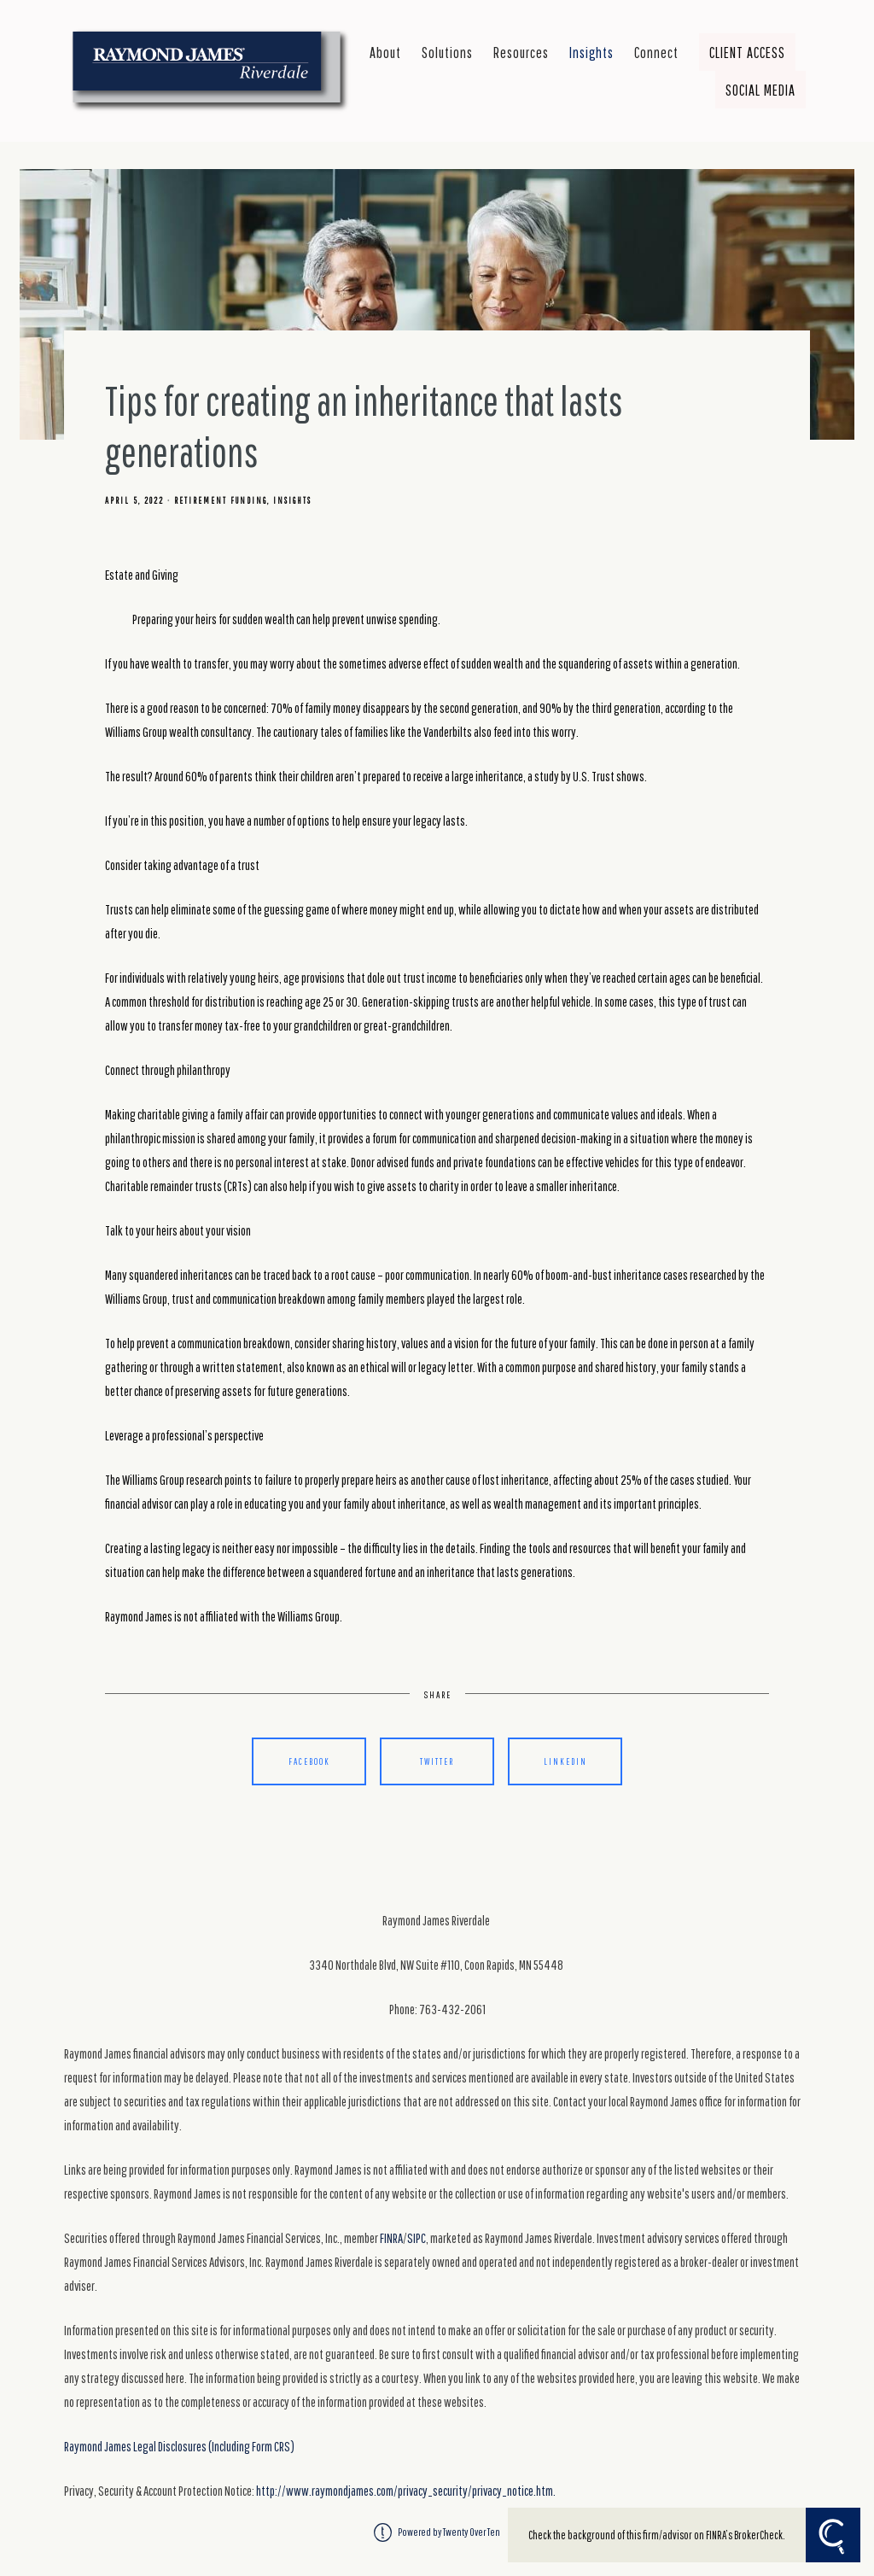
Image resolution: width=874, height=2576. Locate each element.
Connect (656, 52)
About (385, 52)
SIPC (416, 2238)
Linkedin (565, 1761)
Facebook (309, 1761)
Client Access (747, 52)
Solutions (447, 52)
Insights (591, 52)
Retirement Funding (220, 500)
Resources (521, 52)
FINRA (391, 2238)
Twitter (437, 1761)
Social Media (760, 89)
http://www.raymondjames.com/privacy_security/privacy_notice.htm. (406, 2490)
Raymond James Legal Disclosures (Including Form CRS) (179, 2446)
